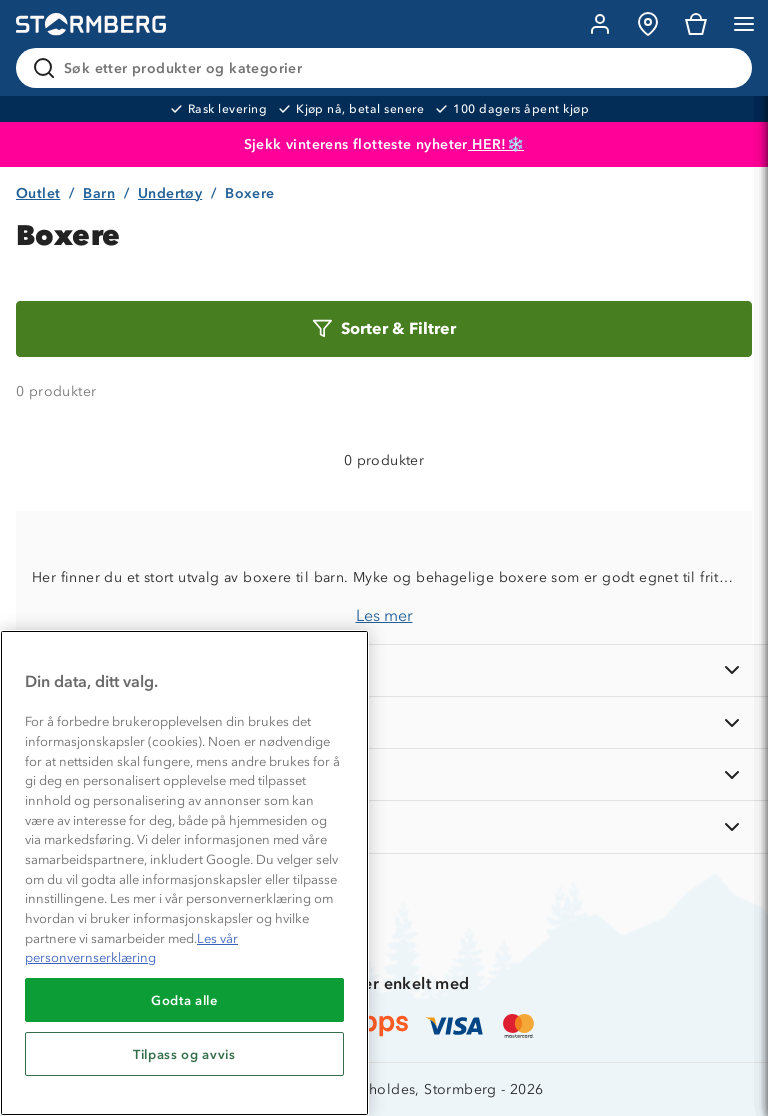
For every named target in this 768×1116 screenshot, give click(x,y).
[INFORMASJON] (384, 670)
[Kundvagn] (696, 24)
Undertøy (170, 193)
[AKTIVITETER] (384, 826)
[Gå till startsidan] (91, 24)
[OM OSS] (384, 722)
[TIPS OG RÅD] (384, 774)
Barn (99, 193)
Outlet (38, 193)
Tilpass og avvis (184, 1054)
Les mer (384, 615)
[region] (184, 873)
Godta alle (184, 1000)
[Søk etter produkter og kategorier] (388, 68)
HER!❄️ (496, 144)
